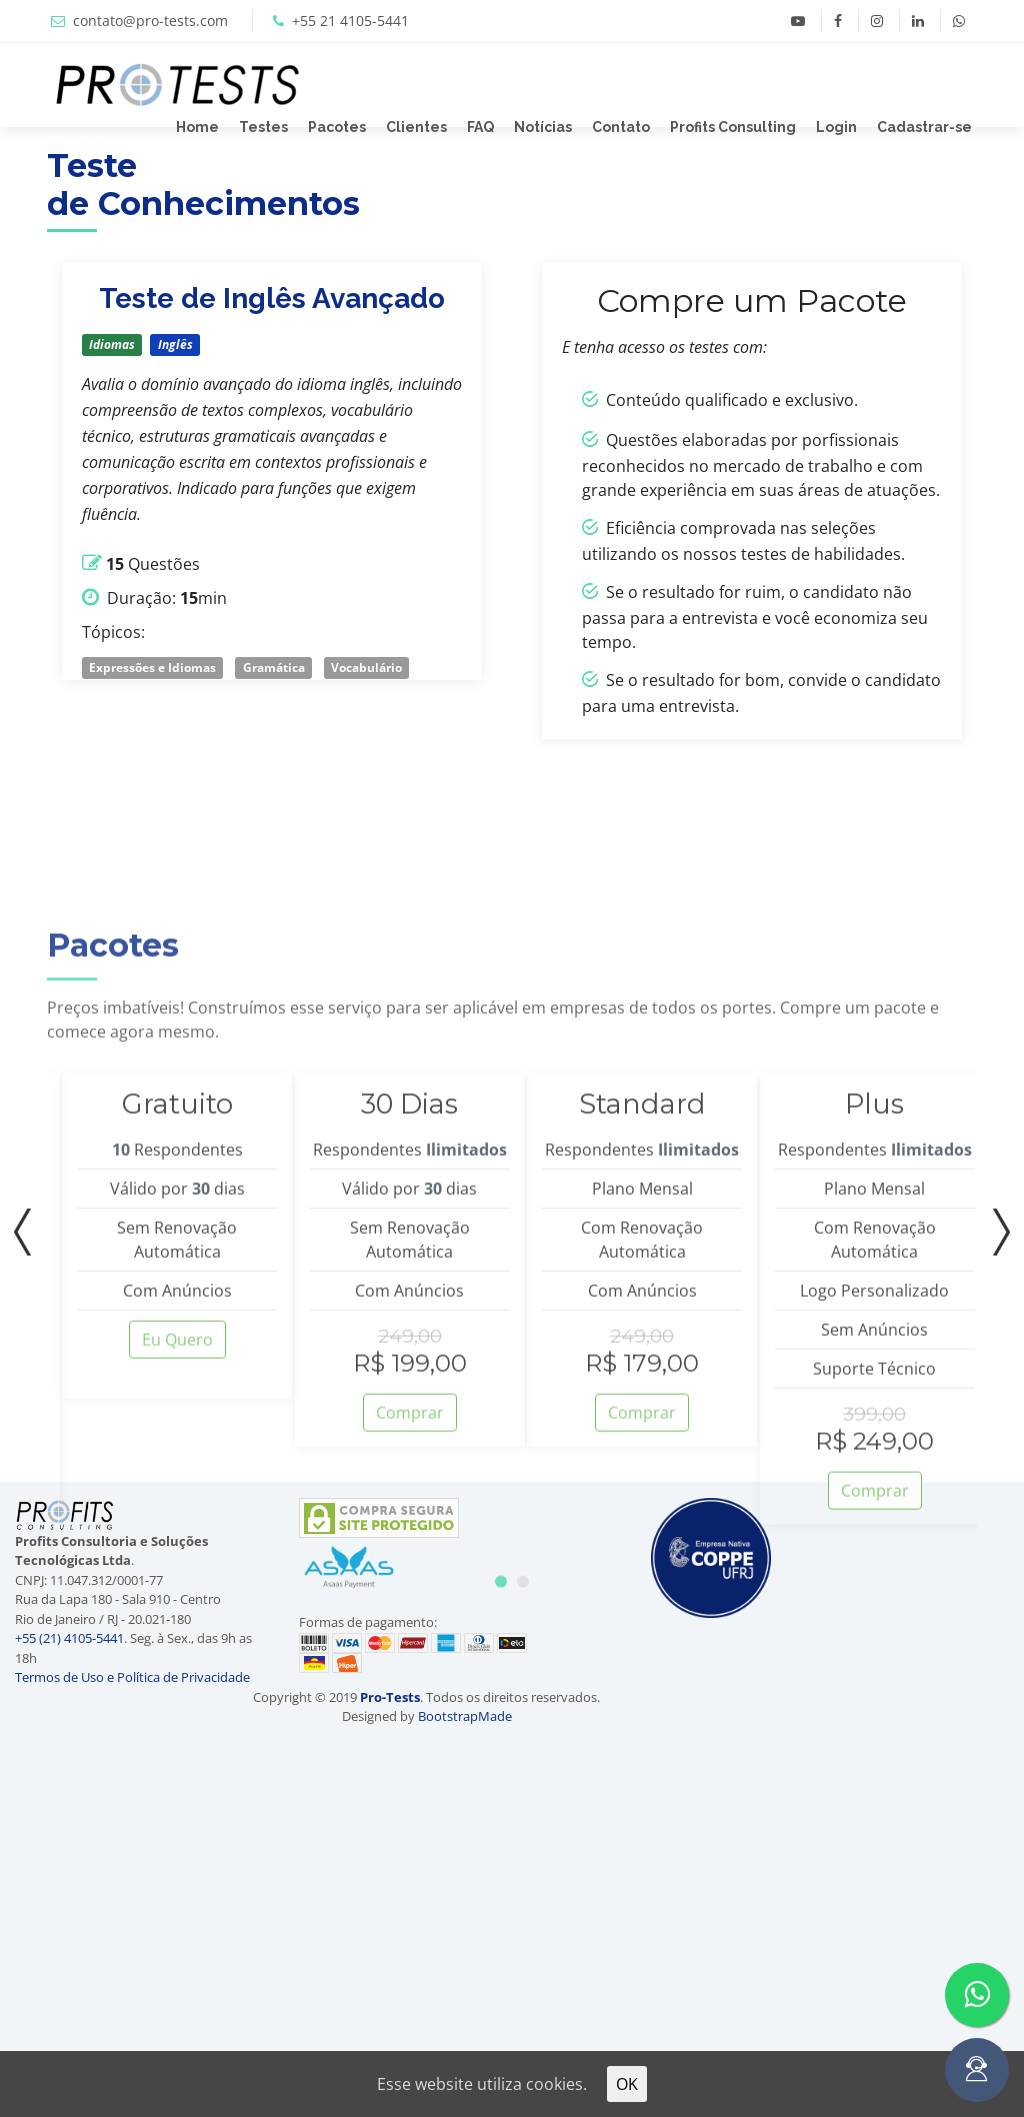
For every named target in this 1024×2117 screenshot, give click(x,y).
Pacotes (337, 127)
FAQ (480, 127)
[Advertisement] (945, 1782)
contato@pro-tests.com (150, 20)
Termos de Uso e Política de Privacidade (132, 1677)
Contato (621, 127)
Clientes (416, 127)
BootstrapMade (465, 1716)
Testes (263, 127)
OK (627, 2084)
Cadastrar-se (924, 127)
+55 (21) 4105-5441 (69, 1638)
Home (197, 127)
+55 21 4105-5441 (350, 20)
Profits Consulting (733, 127)
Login (836, 127)
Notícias (543, 127)
